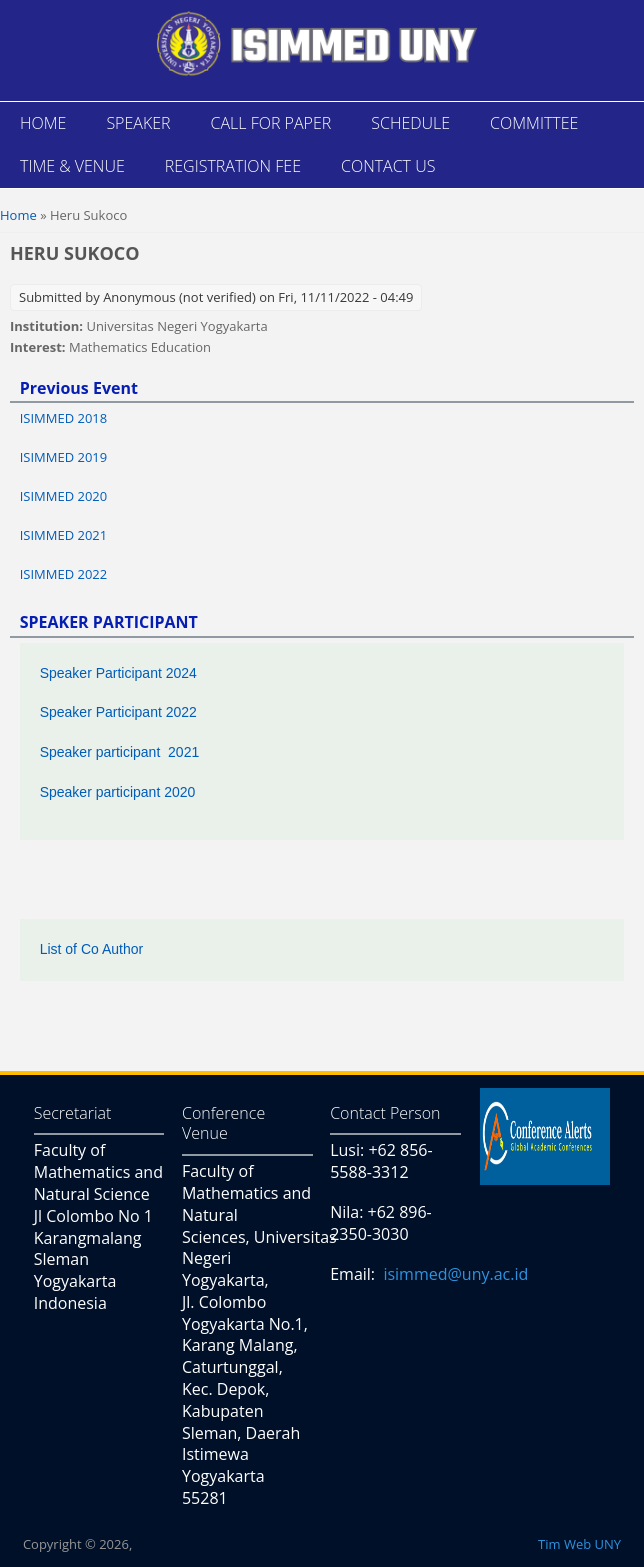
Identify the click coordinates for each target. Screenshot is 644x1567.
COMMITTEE (534, 123)
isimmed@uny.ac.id (455, 1274)
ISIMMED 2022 (64, 574)
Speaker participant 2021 (120, 752)
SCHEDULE (410, 123)
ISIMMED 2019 (64, 457)
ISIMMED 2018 (64, 418)
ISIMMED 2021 (64, 535)
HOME (43, 123)
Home (18, 215)
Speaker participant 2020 (118, 792)
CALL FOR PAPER (271, 123)
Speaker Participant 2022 (118, 712)
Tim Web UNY (579, 1544)
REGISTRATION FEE (233, 166)
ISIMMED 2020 (64, 496)
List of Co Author (92, 949)
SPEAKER (138, 123)
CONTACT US (388, 166)
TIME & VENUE (72, 166)
